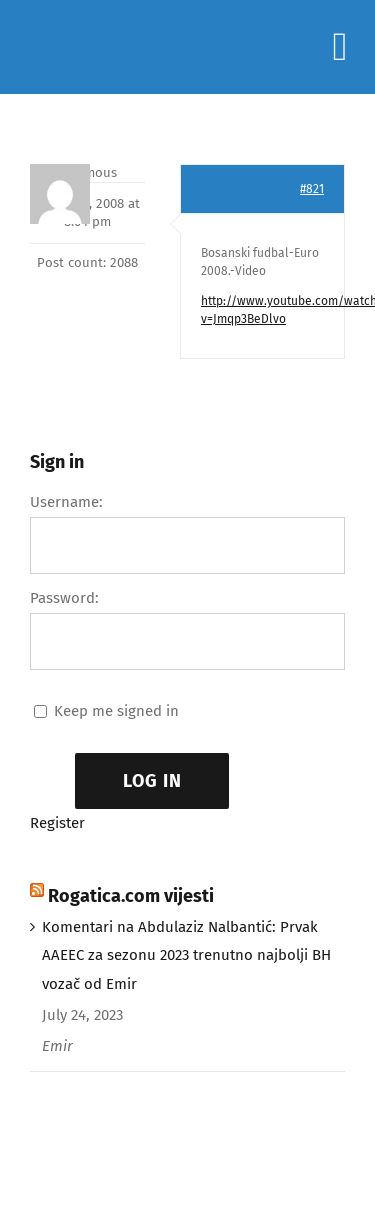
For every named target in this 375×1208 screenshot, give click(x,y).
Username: (66, 502)
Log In (152, 781)
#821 (312, 189)
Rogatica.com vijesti (131, 896)
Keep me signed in (116, 711)
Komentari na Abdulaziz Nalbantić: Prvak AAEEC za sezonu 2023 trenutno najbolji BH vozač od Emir (186, 956)
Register (57, 823)
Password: (64, 598)
